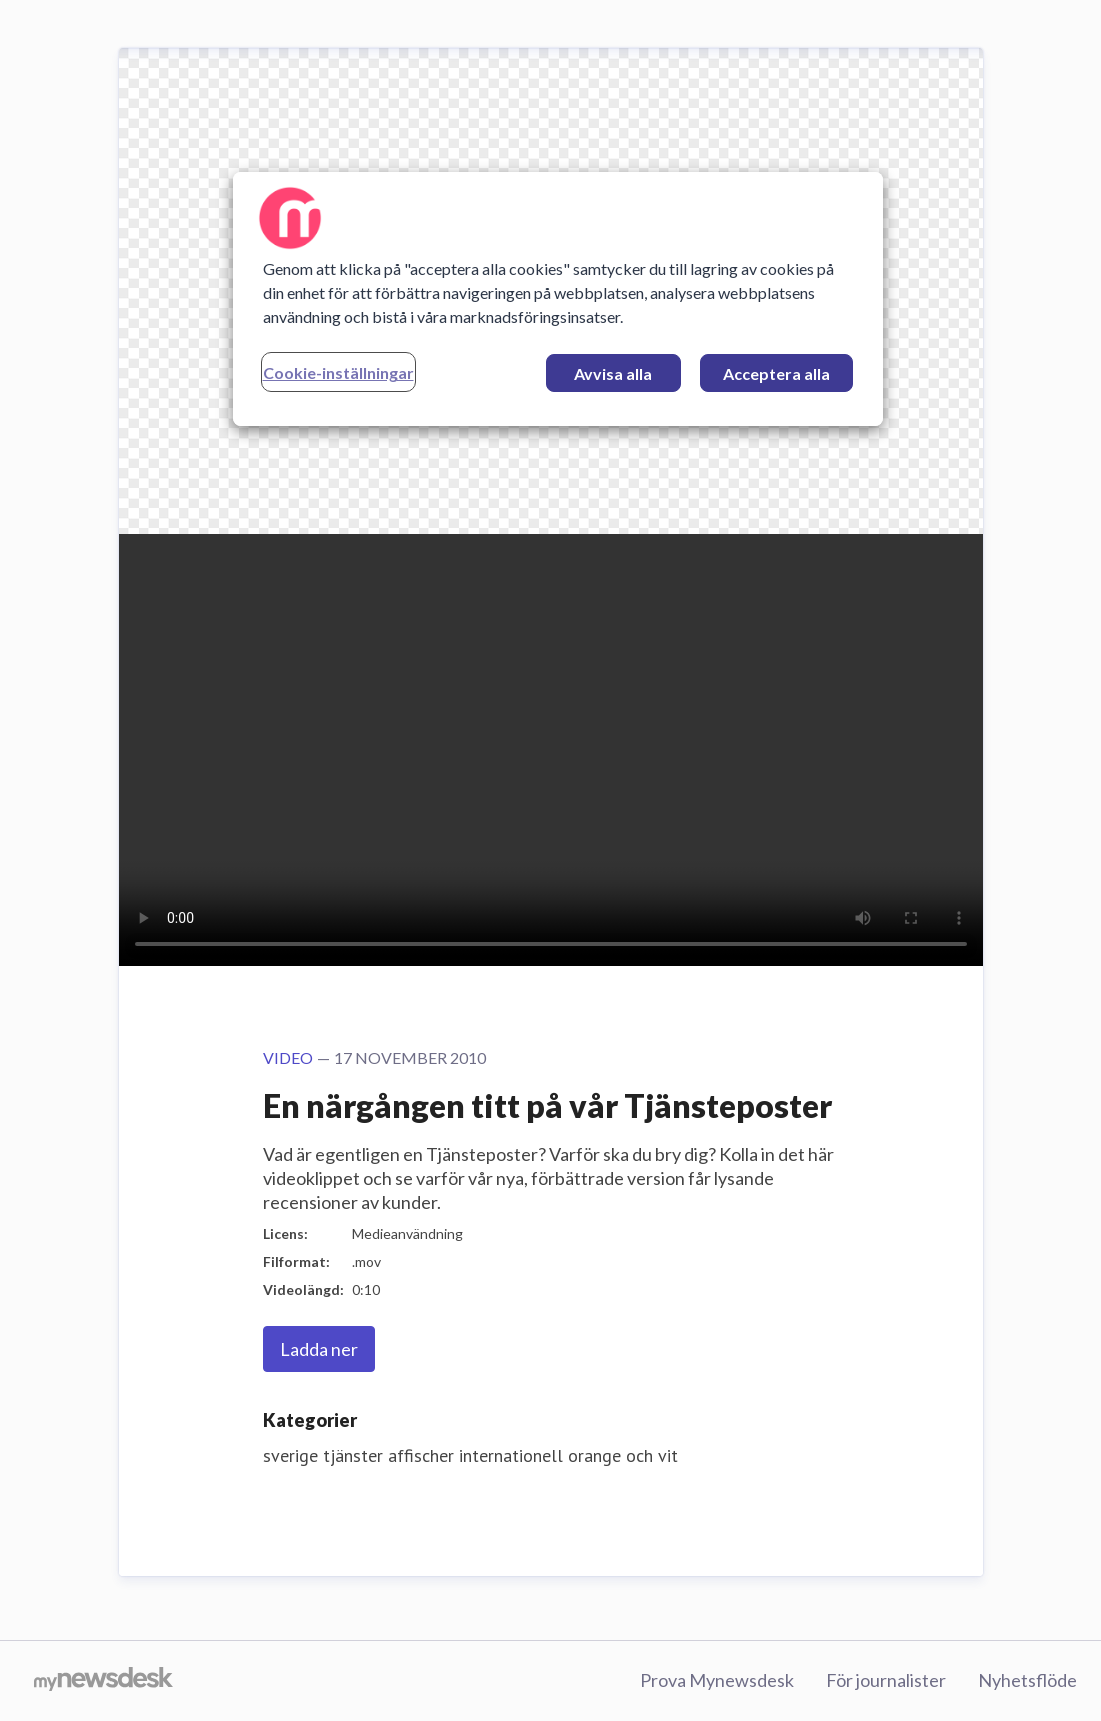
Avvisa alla (613, 373)
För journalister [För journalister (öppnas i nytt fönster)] (886, 1680)
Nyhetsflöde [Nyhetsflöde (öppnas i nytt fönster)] (1027, 1680)
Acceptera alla (776, 373)
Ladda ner (319, 1349)
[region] (558, 299)
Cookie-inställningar (338, 372)
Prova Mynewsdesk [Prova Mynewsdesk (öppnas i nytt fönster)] (717, 1680)
